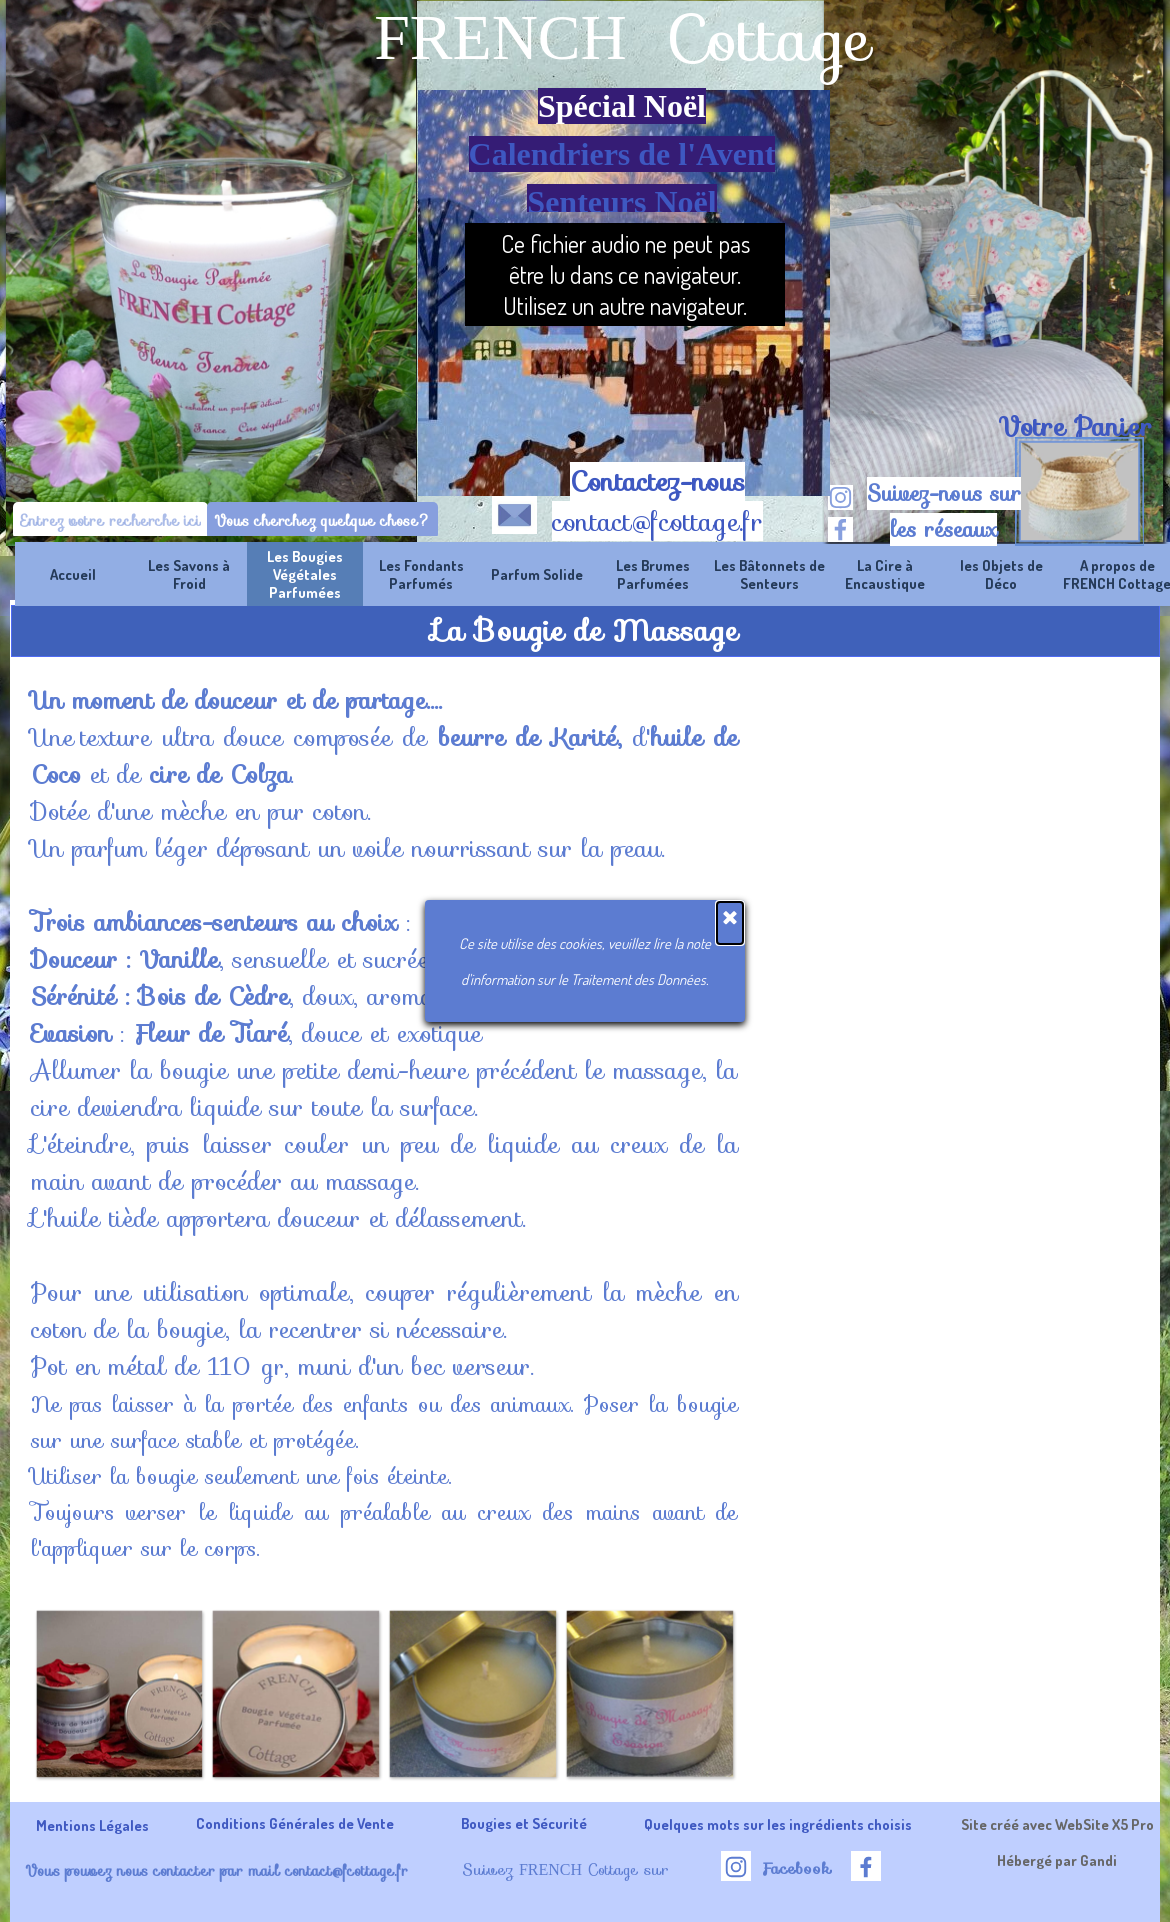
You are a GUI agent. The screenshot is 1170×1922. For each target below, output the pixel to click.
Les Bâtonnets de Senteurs (769, 574)
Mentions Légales (92, 1825)
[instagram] (840, 497)
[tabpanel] (1074, 427)
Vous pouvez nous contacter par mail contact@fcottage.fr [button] (216, 1870)
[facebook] (840, 529)
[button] (514, 511)
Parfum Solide (537, 574)
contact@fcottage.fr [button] (657, 522)
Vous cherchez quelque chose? (322, 520)
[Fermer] (730, 923)
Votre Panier (1075, 427)
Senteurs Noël (621, 202)
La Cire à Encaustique (885, 574)
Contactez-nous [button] (657, 482)
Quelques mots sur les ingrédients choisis (778, 1824)
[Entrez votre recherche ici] (110, 520)
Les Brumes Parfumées (653, 574)
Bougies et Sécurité (524, 1823)
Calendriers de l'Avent (622, 154)
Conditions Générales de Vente (295, 1823)
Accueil (73, 574)
